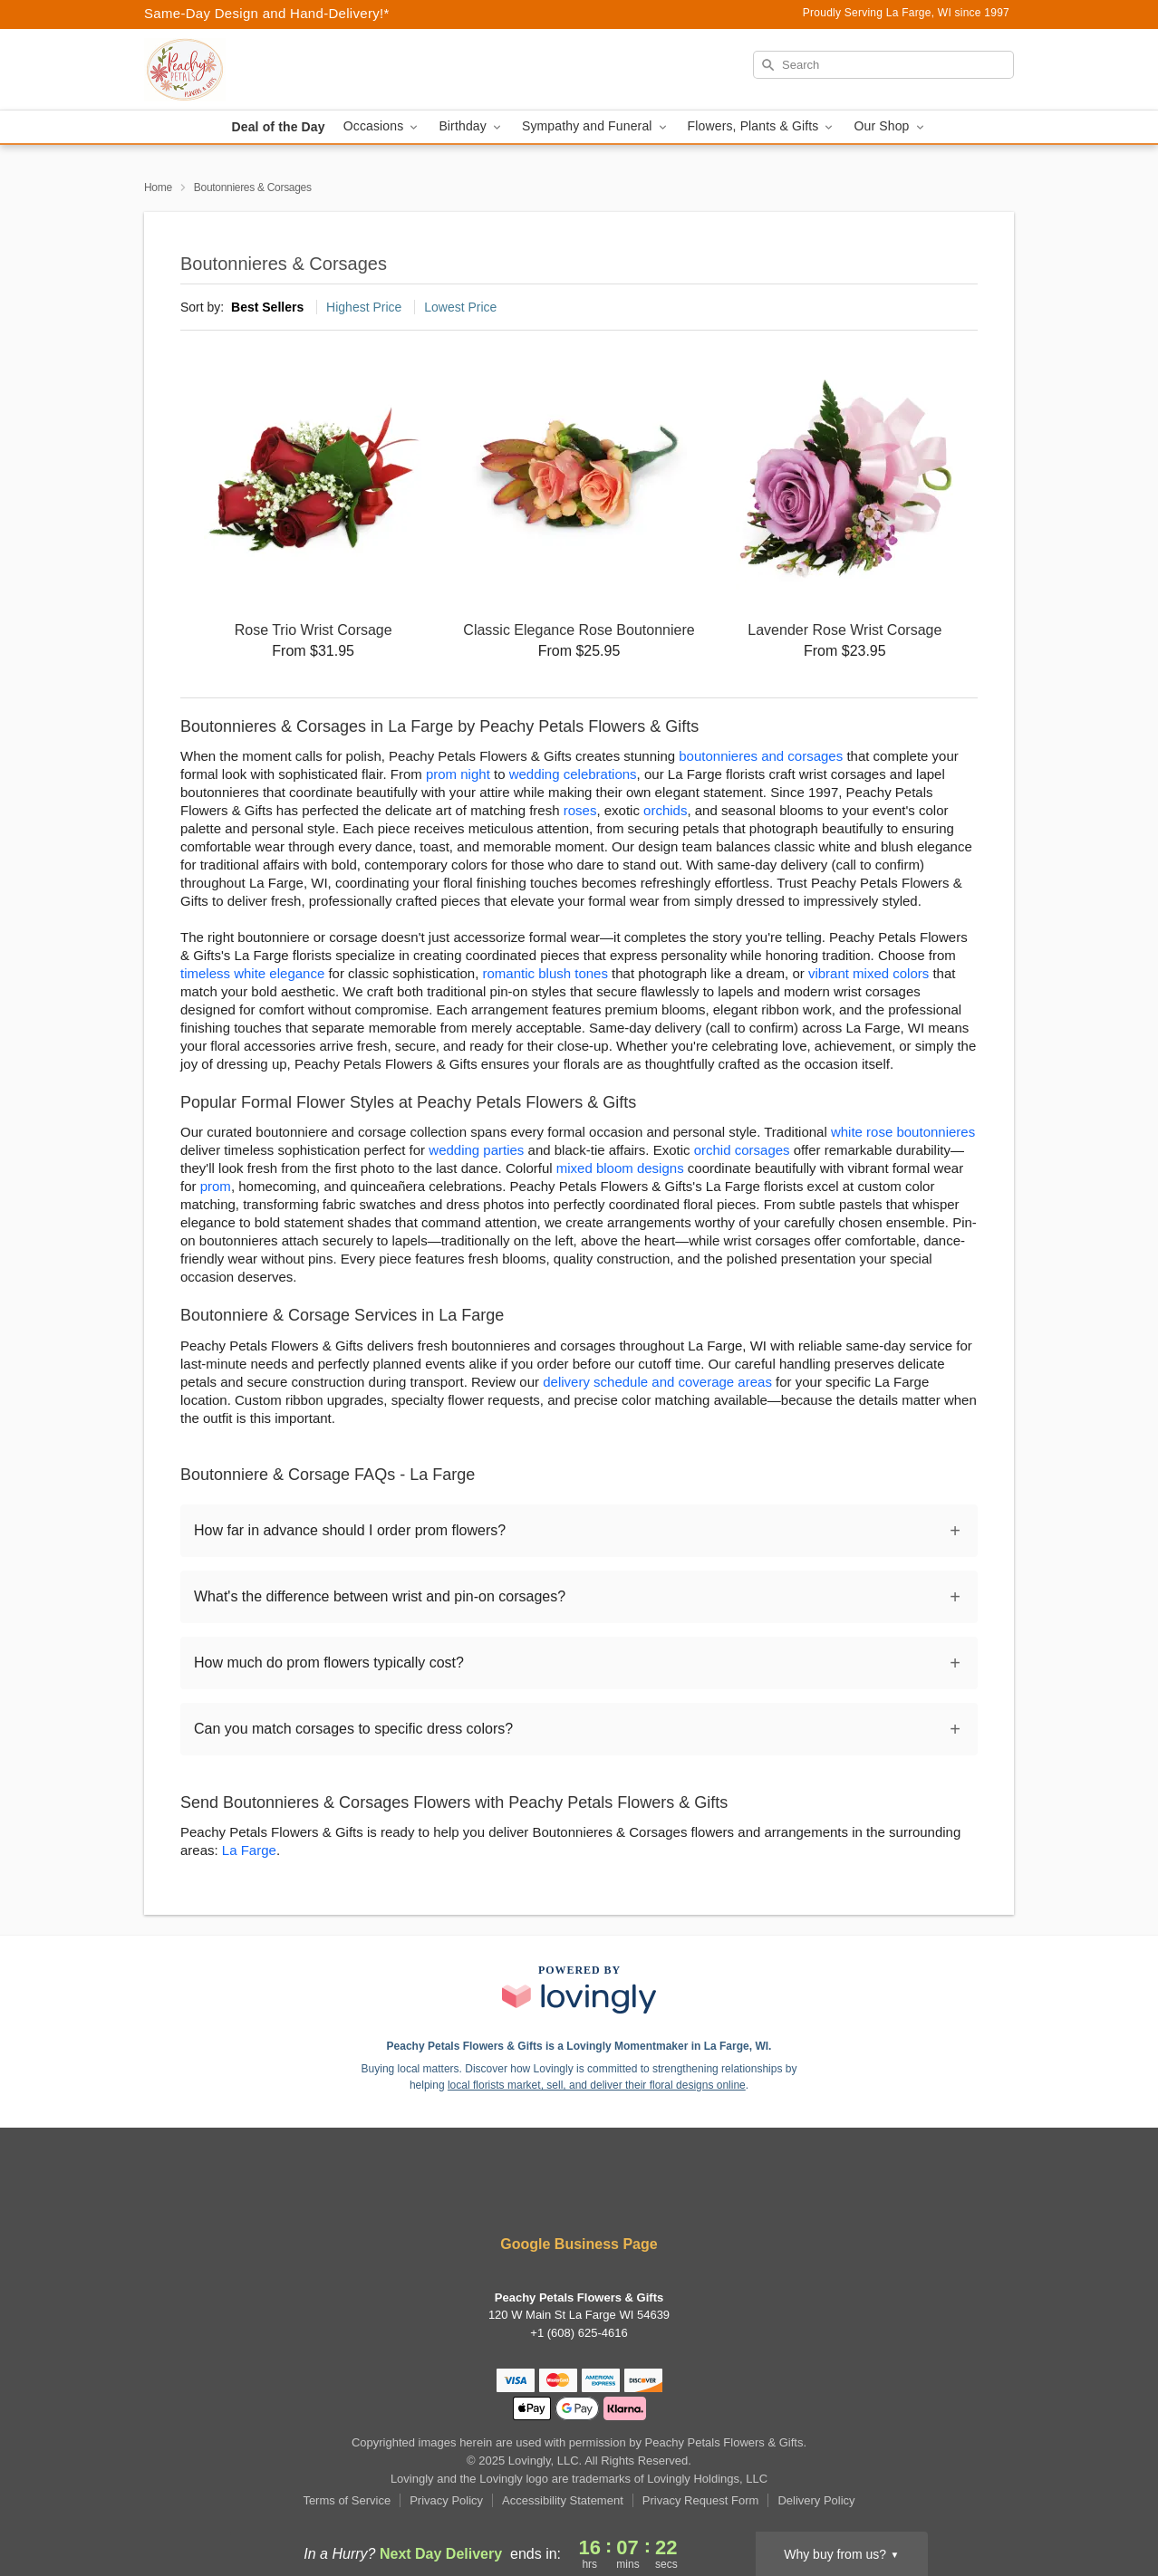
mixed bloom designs (620, 1168)
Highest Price (363, 307)
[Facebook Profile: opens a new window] (526, 2195)
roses (580, 810)
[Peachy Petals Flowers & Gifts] (274, 70)
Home (158, 187)
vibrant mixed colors (868, 973)
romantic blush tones (545, 973)
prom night (458, 774)
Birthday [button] (471, 126)
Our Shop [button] (890, 126)
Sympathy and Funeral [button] (596, 126)
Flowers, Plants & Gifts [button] (762, 126)
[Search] (883, 65)
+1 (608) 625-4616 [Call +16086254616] (578, 2333)
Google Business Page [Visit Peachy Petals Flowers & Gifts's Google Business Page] (578, 2244)
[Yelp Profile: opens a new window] (581, 2195)
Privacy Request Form (700, 2500)
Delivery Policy (815, 2500)
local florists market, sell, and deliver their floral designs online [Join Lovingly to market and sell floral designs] (597, 2085)
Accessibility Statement (562, 2500)
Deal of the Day (277, 127)
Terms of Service (347, 2500)
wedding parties (476, 1150)
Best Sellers (267, 307)
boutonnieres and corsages (761, 756)
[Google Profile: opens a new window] (633, 2195)
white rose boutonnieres (903, 1131)
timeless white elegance (252, 973)
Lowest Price (460, 307)
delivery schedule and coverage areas (657, 1381)
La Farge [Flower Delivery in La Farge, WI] (249, 1850)
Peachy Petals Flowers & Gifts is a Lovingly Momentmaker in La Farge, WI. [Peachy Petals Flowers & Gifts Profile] (579, 2046)
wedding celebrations (573, 774)
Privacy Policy (446, 2500)
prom (215, 1186)
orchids (665, 810)
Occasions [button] (382, 126)
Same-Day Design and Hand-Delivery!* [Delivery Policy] (267, 13)
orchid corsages (742, 1150)
